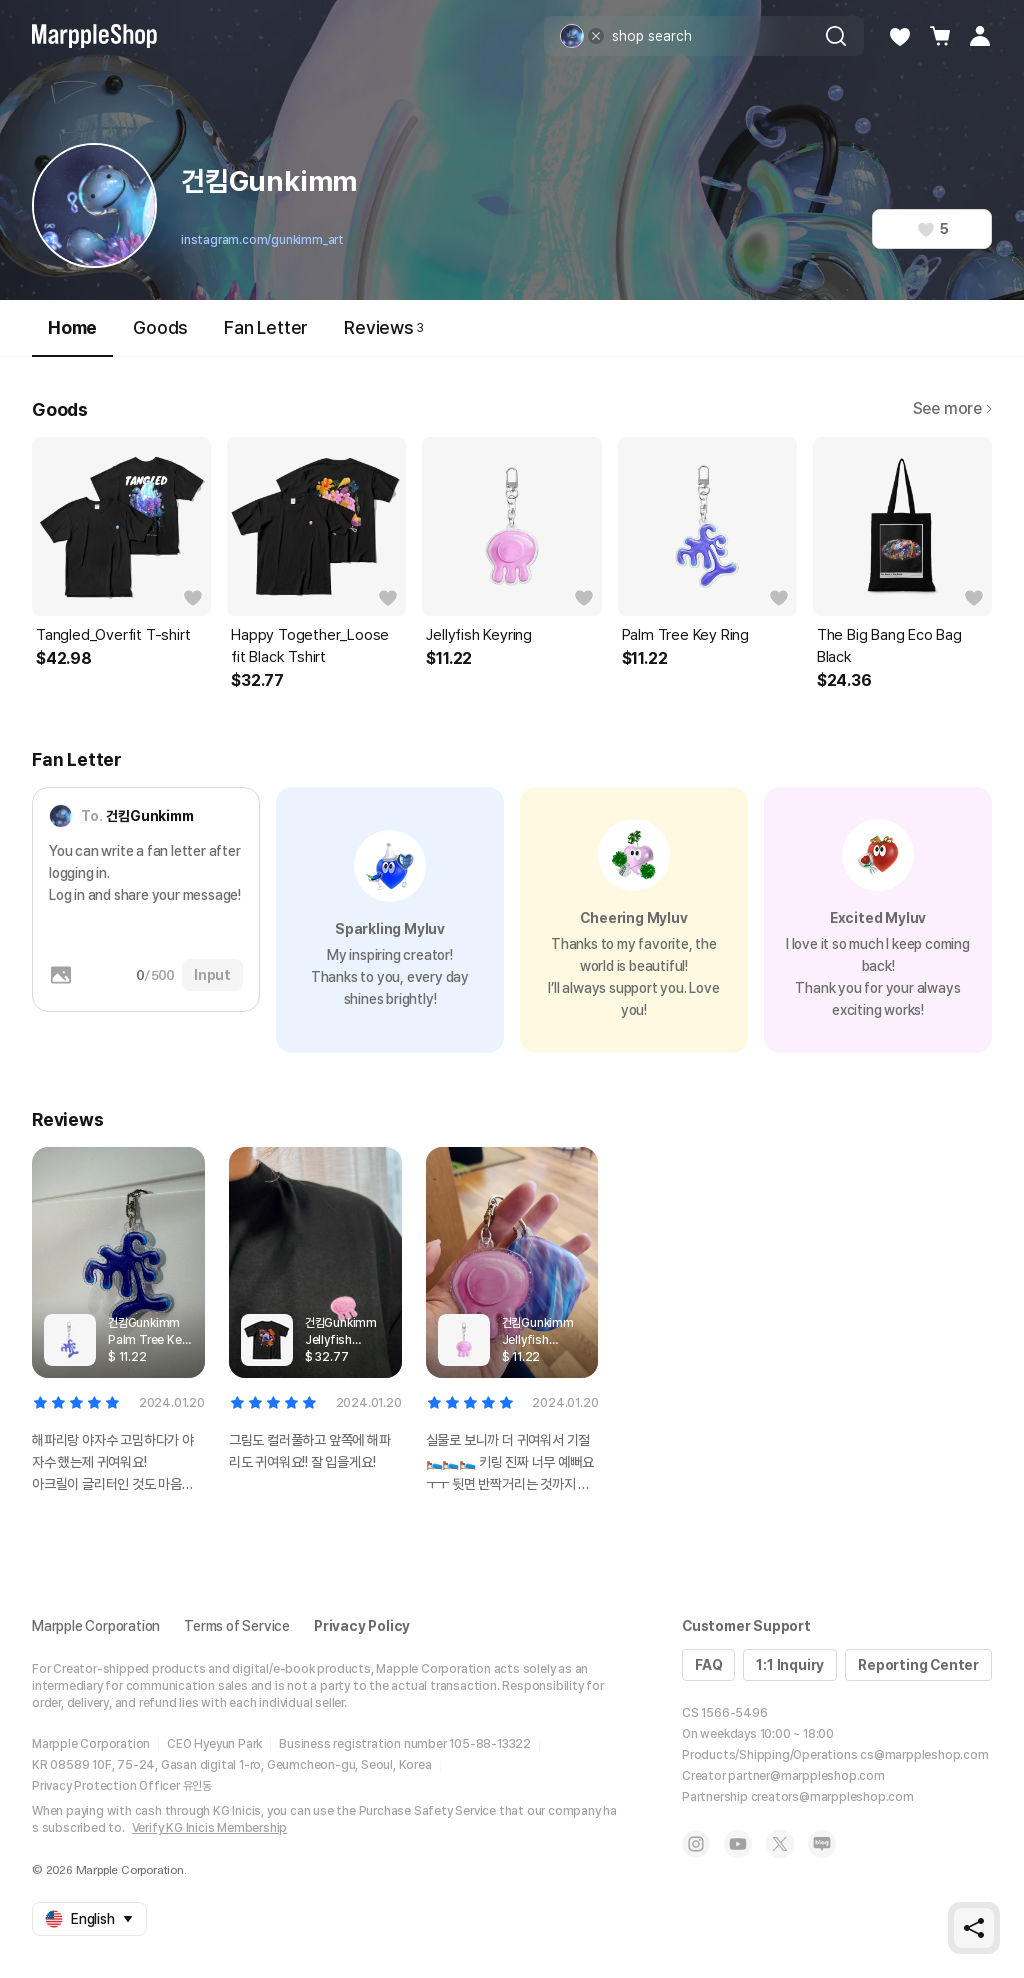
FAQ (708, 1665)
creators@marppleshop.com (832, 1797)
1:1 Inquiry (790, 1665)
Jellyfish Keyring (479, 635)
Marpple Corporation (96, 1626)
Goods (160, 327)
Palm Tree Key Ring (685, 635)
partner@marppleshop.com (806, 1776)
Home (72, 336)
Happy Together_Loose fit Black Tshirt (310, 646)
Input (212, 975)
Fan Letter (266, 327)
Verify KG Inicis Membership (210, 1828)
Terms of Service (237, 1626)
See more (952, 408)
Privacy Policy (362, 1626)
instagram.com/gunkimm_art (262, 240)
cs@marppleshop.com (924, 1755)
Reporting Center (918, 1665)
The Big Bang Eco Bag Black (889, 646)
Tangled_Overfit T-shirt (113, 635)
